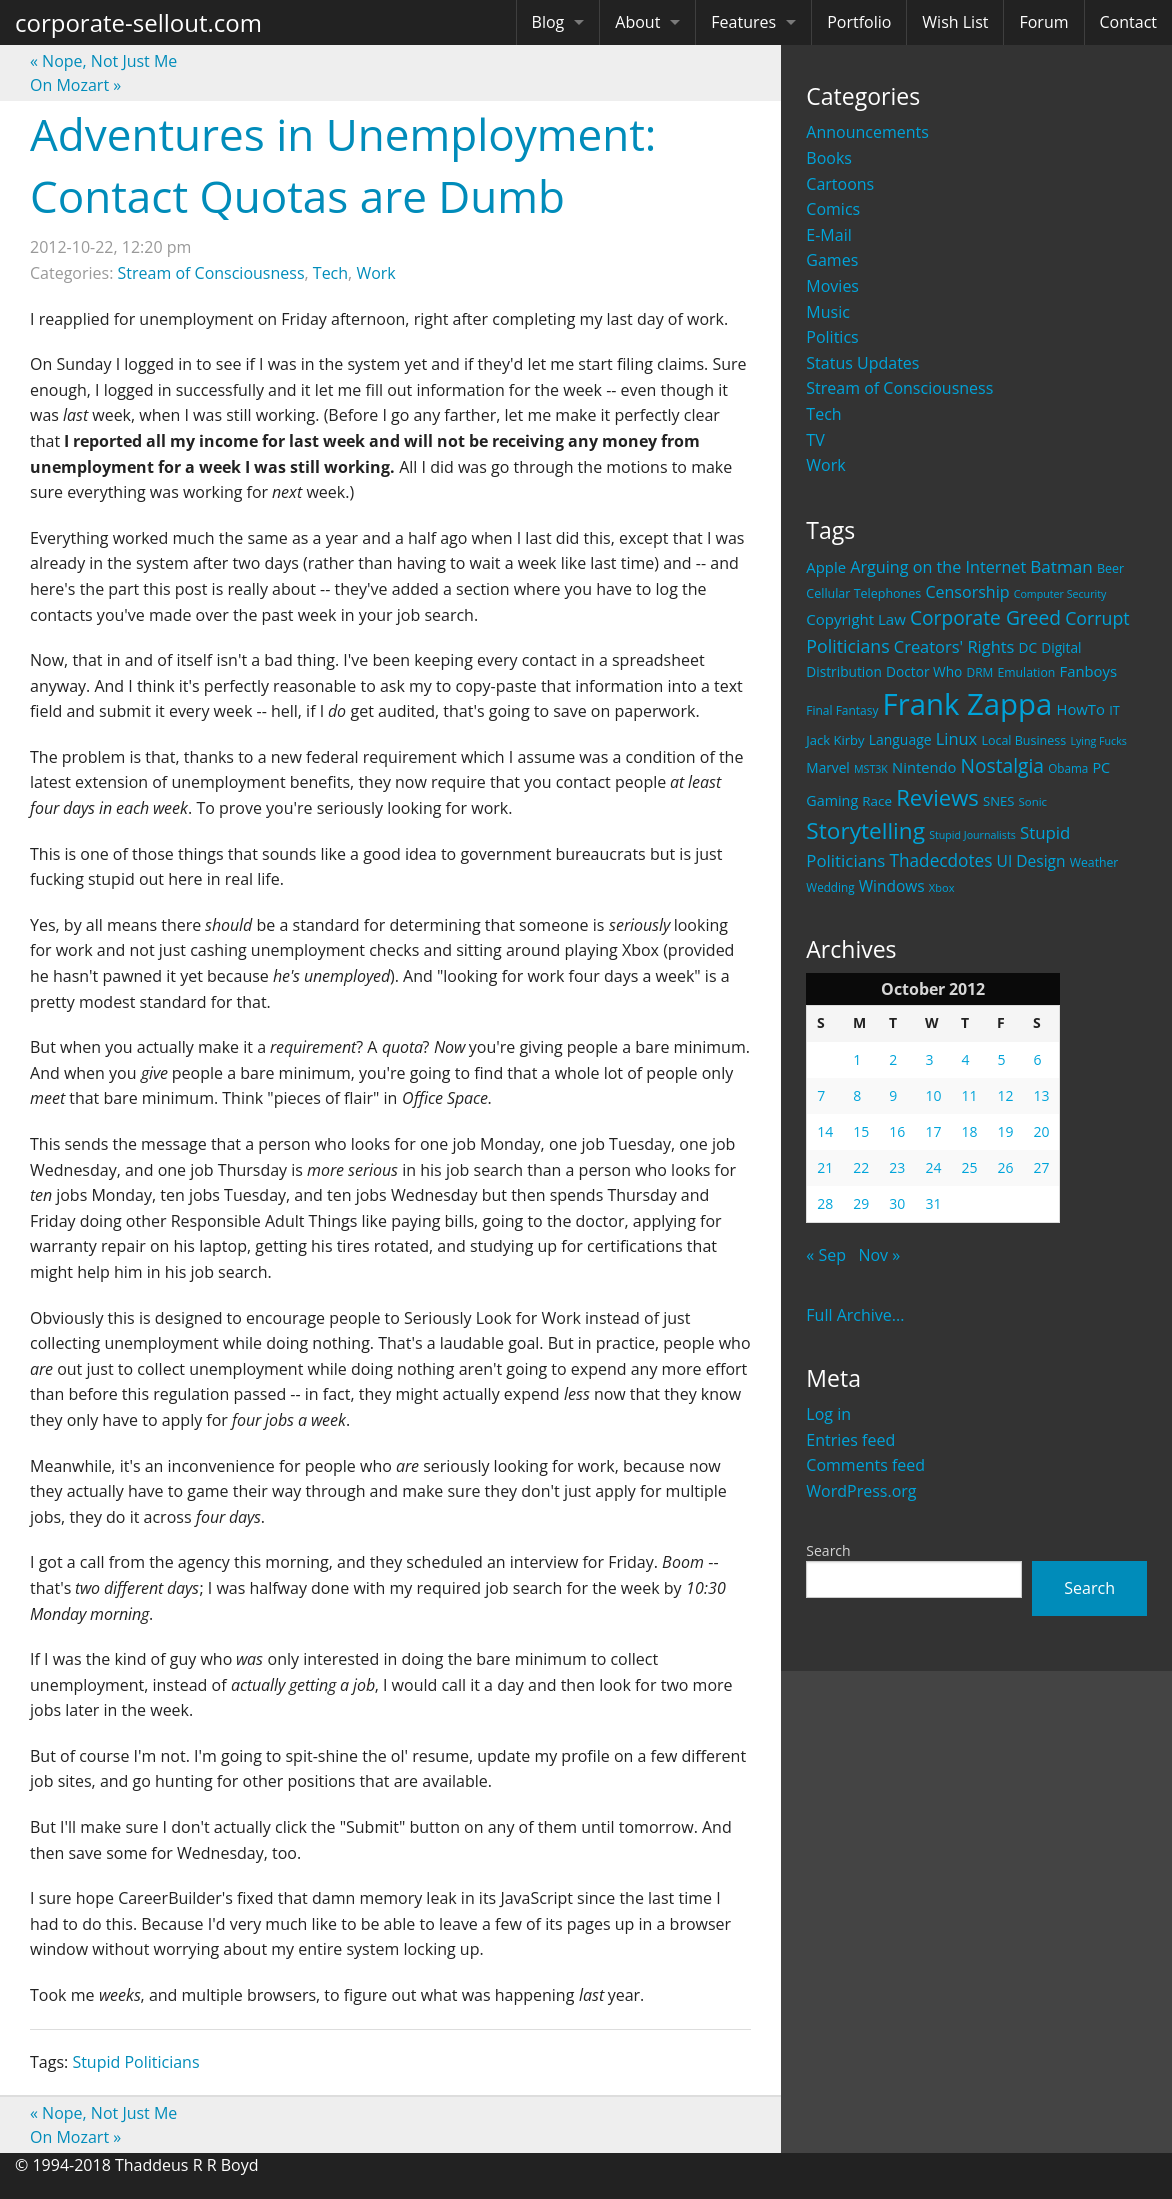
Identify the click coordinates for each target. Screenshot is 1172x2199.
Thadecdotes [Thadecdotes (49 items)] (940, 860)
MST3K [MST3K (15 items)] (871, 769)
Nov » (879, 1255)
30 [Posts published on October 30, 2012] (897, 1203)
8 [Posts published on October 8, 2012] (857, 1095)
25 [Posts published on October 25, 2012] (969, 1167)
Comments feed (865, 1465)
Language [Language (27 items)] (900, 739)
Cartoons (840, 184)
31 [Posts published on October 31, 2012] (933, 1203)
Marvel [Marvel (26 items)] (828, 767)
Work (825, 465)
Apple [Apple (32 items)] (826, 567)
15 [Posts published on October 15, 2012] (861, 1131)
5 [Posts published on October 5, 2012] (1001, 1059)
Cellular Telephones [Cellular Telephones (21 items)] (863, 593)
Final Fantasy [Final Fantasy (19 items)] (842, 710)
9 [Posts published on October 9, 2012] (893, 1095)
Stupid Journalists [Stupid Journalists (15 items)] (972, 835)
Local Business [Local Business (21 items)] (1023, 740)
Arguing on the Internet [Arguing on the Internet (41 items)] (938, 567)
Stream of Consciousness (899, 388)
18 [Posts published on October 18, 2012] (969, 1131)
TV (815, 440)
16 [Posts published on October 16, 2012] (897, 1131)
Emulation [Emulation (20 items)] (1026, 672)
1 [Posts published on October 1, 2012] (857, 1059)
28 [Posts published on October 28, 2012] (825, 1203)
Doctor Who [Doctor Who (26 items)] (924, 671)
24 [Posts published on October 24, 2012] (933, 1167)
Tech (823, 414)
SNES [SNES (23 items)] (998, 801)
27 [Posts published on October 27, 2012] (1041, 1167)
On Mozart (75, 85)
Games (832, 260)
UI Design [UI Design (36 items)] (1031, 861)
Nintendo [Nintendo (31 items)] (924, 767)
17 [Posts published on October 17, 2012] (933, 1131)
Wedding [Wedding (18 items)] (830, 887)
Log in (828, 1414)
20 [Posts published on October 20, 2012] (1041, 1131)
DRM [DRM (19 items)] (979, 672)
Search (828, 1550)
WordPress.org (861, 1491)
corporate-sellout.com (138, 22)
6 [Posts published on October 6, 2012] (1037, 1059)
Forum (1043, 22)
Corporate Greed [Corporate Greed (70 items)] (985, 617)
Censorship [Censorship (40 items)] (967, 592)
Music (828, 312)
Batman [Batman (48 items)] (1061, 566)
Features (743, 22)
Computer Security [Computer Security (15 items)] (1060, 594)
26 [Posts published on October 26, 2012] (1005, 1167)
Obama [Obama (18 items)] (1068, 768)
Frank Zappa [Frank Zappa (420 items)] (968, 704)
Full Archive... (855, 1315)
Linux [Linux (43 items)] (957, 738)
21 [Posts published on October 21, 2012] (825, 1167)
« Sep (826, 1255)
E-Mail (828, 235)
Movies (832, 286)
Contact (1128, 22)
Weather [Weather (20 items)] (1094, 862)
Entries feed (850, 1440)
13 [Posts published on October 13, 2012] (1041, 1095)
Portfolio (859, 22)
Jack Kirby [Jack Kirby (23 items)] (835, 740)
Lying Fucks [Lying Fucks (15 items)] (1098, 741)
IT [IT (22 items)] (1114, 710)
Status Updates (862, 363)
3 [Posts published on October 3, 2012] (929, 1059)
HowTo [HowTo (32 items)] (1080, 709)
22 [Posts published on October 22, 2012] (861, 1167)
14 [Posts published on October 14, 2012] (825, 1131)
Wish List (955, 22)
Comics (833, 209)
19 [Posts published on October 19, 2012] (1005, 1131)
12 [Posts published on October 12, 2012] (1005, 1095)
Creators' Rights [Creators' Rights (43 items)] (954, 646)
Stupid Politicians (135, 2062)
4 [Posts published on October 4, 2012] (965, 1059)
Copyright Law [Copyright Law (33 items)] (855, 619)
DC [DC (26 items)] (1028, 647)
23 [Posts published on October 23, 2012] (897, 1167)
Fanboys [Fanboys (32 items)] (1088, 671)
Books (829, 158)
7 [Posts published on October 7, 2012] (821, 1095)
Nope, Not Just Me (103, 61)
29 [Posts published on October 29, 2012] (861, 1203)
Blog (548, 22)
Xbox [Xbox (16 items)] (942, 887)
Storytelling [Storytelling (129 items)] (865, 830)
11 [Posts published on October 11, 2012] (969, 1095)
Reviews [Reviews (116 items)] (937, 797)
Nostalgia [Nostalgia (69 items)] (1002, 765)
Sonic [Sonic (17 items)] (1033, 801)
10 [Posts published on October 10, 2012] (933, 1095)
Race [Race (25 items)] (877, 801)
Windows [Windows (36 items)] (892, 886)
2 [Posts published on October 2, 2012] (893, 1059)
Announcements (867, 132)
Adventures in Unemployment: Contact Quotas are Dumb (343, 165)
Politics (832, 337)
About (637, 22)
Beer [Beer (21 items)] (1110, 568)
